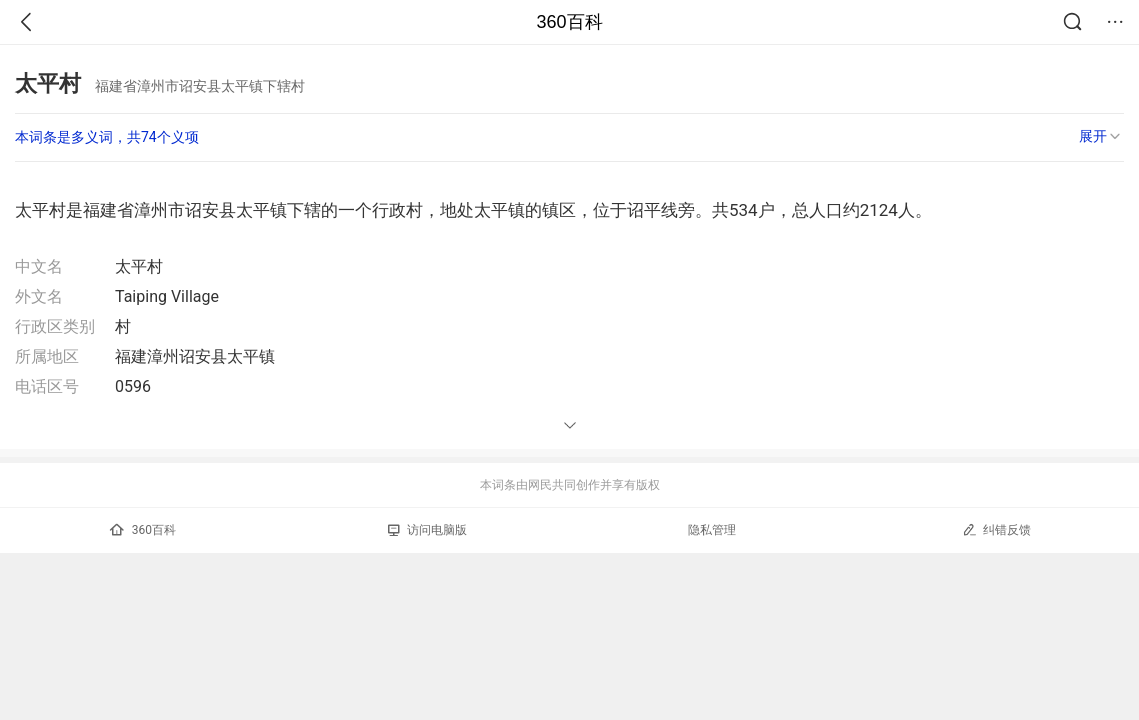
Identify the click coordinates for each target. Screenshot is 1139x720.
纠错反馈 (996, 529)
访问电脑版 (427, 530)
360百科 (569, 22)
